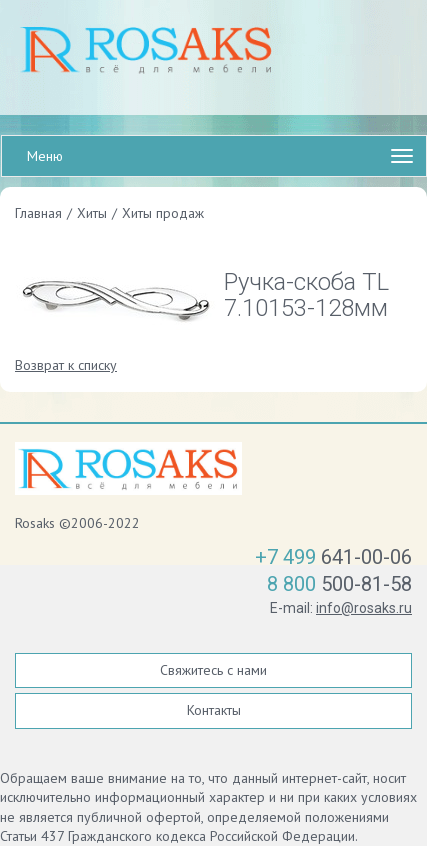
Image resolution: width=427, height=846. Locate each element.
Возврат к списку (66, 365)
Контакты (214, 710)
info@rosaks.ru (364, 608)
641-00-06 (333, 557)
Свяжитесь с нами (213, 670)
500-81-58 (339, 584)
